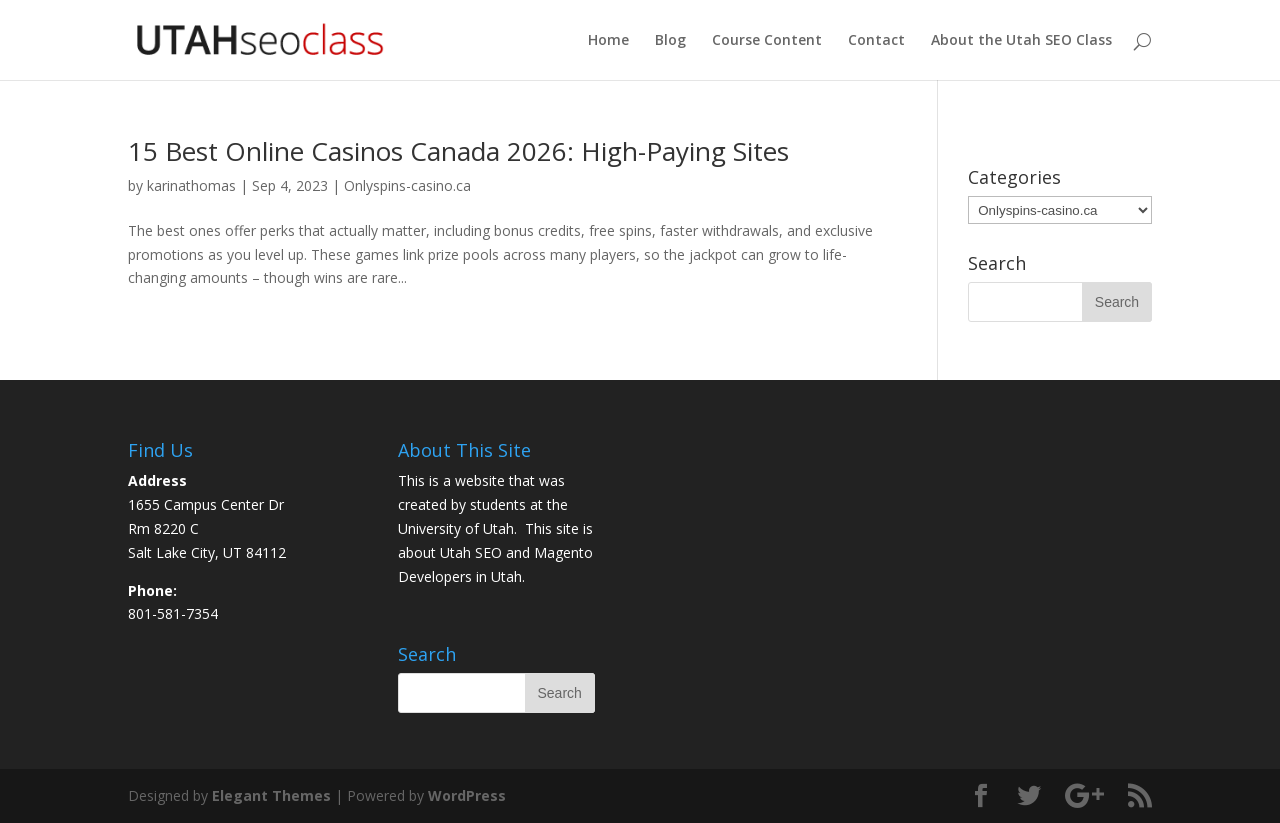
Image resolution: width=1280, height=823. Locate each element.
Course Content (767, 41)
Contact (876, 41)
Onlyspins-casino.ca (407, 185)
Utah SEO (471, 552)
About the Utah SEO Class (1021, 41)
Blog (670, 41)
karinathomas (191, 185)
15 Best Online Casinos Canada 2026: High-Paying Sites (458, 151)
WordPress (467, 795)
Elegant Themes (271, 795)
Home (608, 41)
